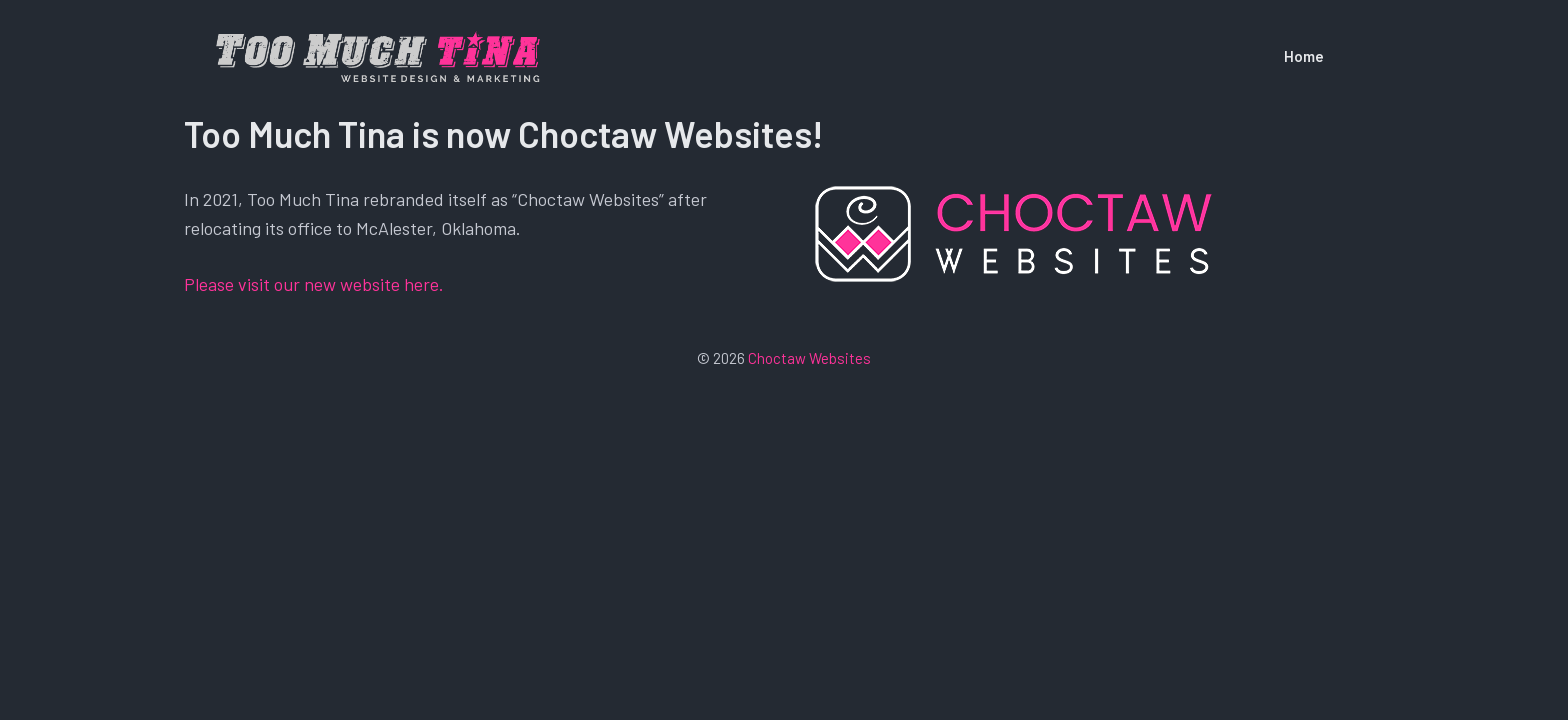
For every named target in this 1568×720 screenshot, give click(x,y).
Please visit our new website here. (314, 284)
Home (1304, 56)
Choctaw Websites (809, 358)
